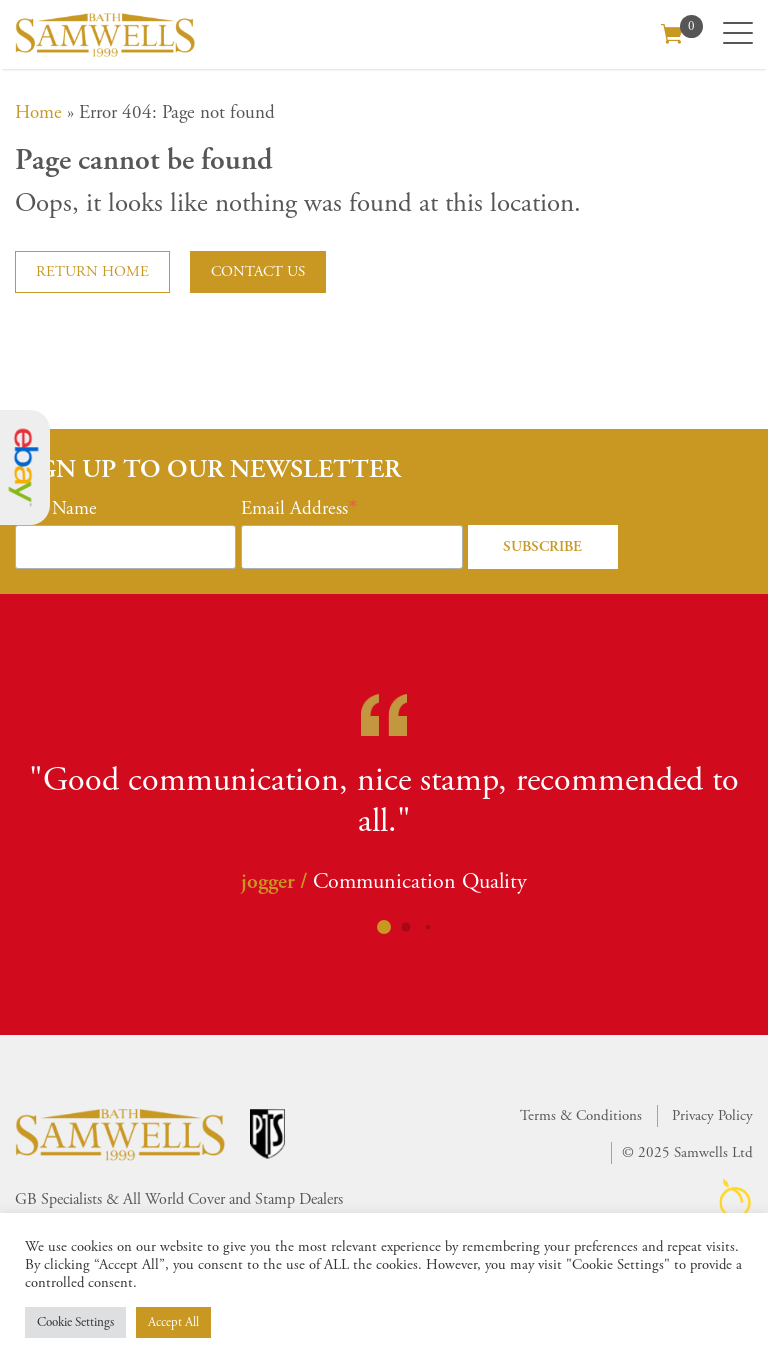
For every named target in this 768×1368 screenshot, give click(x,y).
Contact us (258, 271)
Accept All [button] (173, 1322)
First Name (56, 509)
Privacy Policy (712, 1115)
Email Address (294, 509)
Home (38, 113)
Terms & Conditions (581, 1115)
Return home (92, 271)
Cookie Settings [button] (75, 1322)
